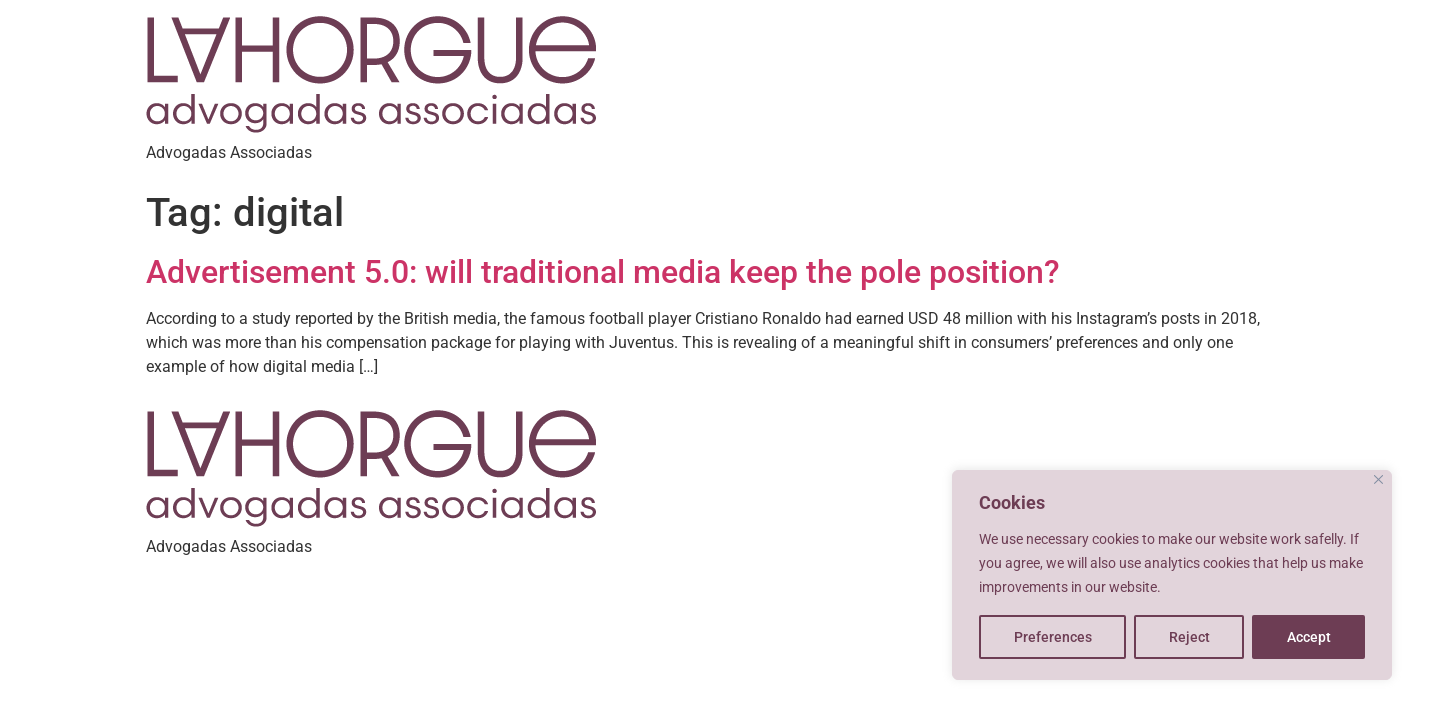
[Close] (1378, 479)
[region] (1172, 575)
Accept (1309, 637)
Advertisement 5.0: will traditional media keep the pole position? (603, 272)
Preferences (1053, 637)
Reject (1189, 637)
